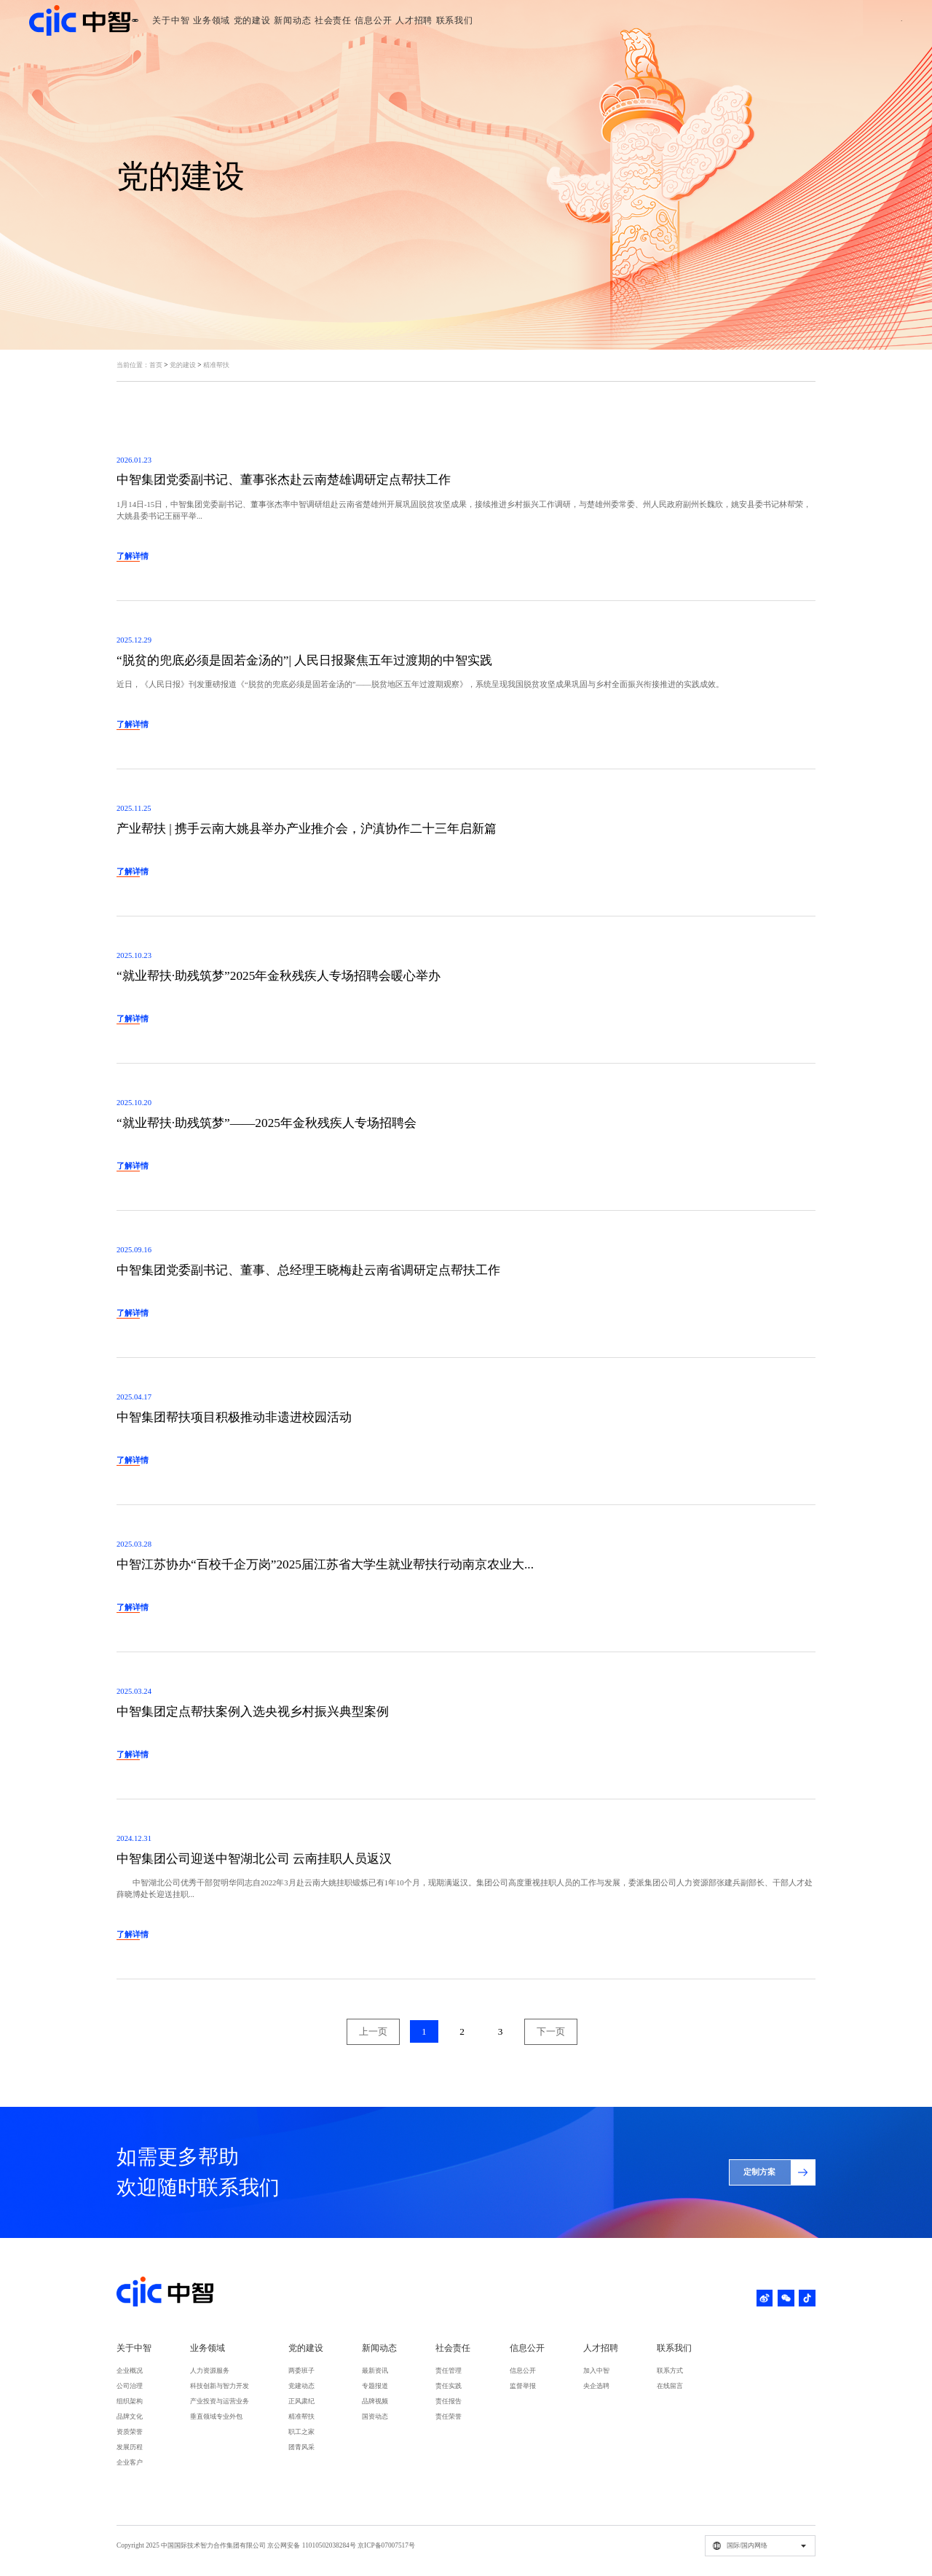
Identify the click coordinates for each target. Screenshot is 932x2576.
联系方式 (670, 2370)
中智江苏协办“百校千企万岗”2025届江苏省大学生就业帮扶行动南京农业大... (325, 1564)
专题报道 (375, 2386)
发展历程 (129, 2447)
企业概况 (129, 2370)
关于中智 (283, 20)
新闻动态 (438, 20)
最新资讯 (375, 2370)
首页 (155, 365)
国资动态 (375, 2416)
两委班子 (301, 2370)
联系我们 (646, 20)
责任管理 (448, 2370)
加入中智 (596, 2370)
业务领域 (335, 20)
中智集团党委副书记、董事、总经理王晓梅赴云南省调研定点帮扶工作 (308, 1270)
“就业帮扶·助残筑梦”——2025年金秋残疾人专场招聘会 (266, 1123)
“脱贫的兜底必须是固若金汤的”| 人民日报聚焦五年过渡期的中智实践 (304, 660)
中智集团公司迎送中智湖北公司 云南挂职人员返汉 (254, 1859)
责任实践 (448, 2386)
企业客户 (129, 2462)
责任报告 (448, 2401)
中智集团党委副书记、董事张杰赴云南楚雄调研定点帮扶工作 (283, 480)
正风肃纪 (301, 2401)
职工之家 (301, 2431)
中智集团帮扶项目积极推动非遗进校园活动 (234, 1417)
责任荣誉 (448, 2416)
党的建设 (387, 20)
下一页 (551, 2031)
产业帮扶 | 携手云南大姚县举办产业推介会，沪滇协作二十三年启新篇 (306, 829)
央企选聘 (596, 2386)
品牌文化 (129, 2416)
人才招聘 (594, 20)
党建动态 (301, 2386)
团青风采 (301, 2447)
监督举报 (523, 2386)
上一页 (373, 2031)
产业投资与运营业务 (219, 2401)
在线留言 (670, 2386)
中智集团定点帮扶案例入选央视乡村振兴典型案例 (252, 1712)
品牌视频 (375, 2401)
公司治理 (129, 2386)
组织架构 (129, 2401)
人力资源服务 (209, 2370)
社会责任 (490, 20)
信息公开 (542, 20)
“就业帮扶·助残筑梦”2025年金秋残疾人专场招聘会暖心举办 (278, 976)
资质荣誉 (129, 2431)
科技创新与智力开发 (219, 2386)
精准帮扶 (216, 365)
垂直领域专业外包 (216, 2416)
